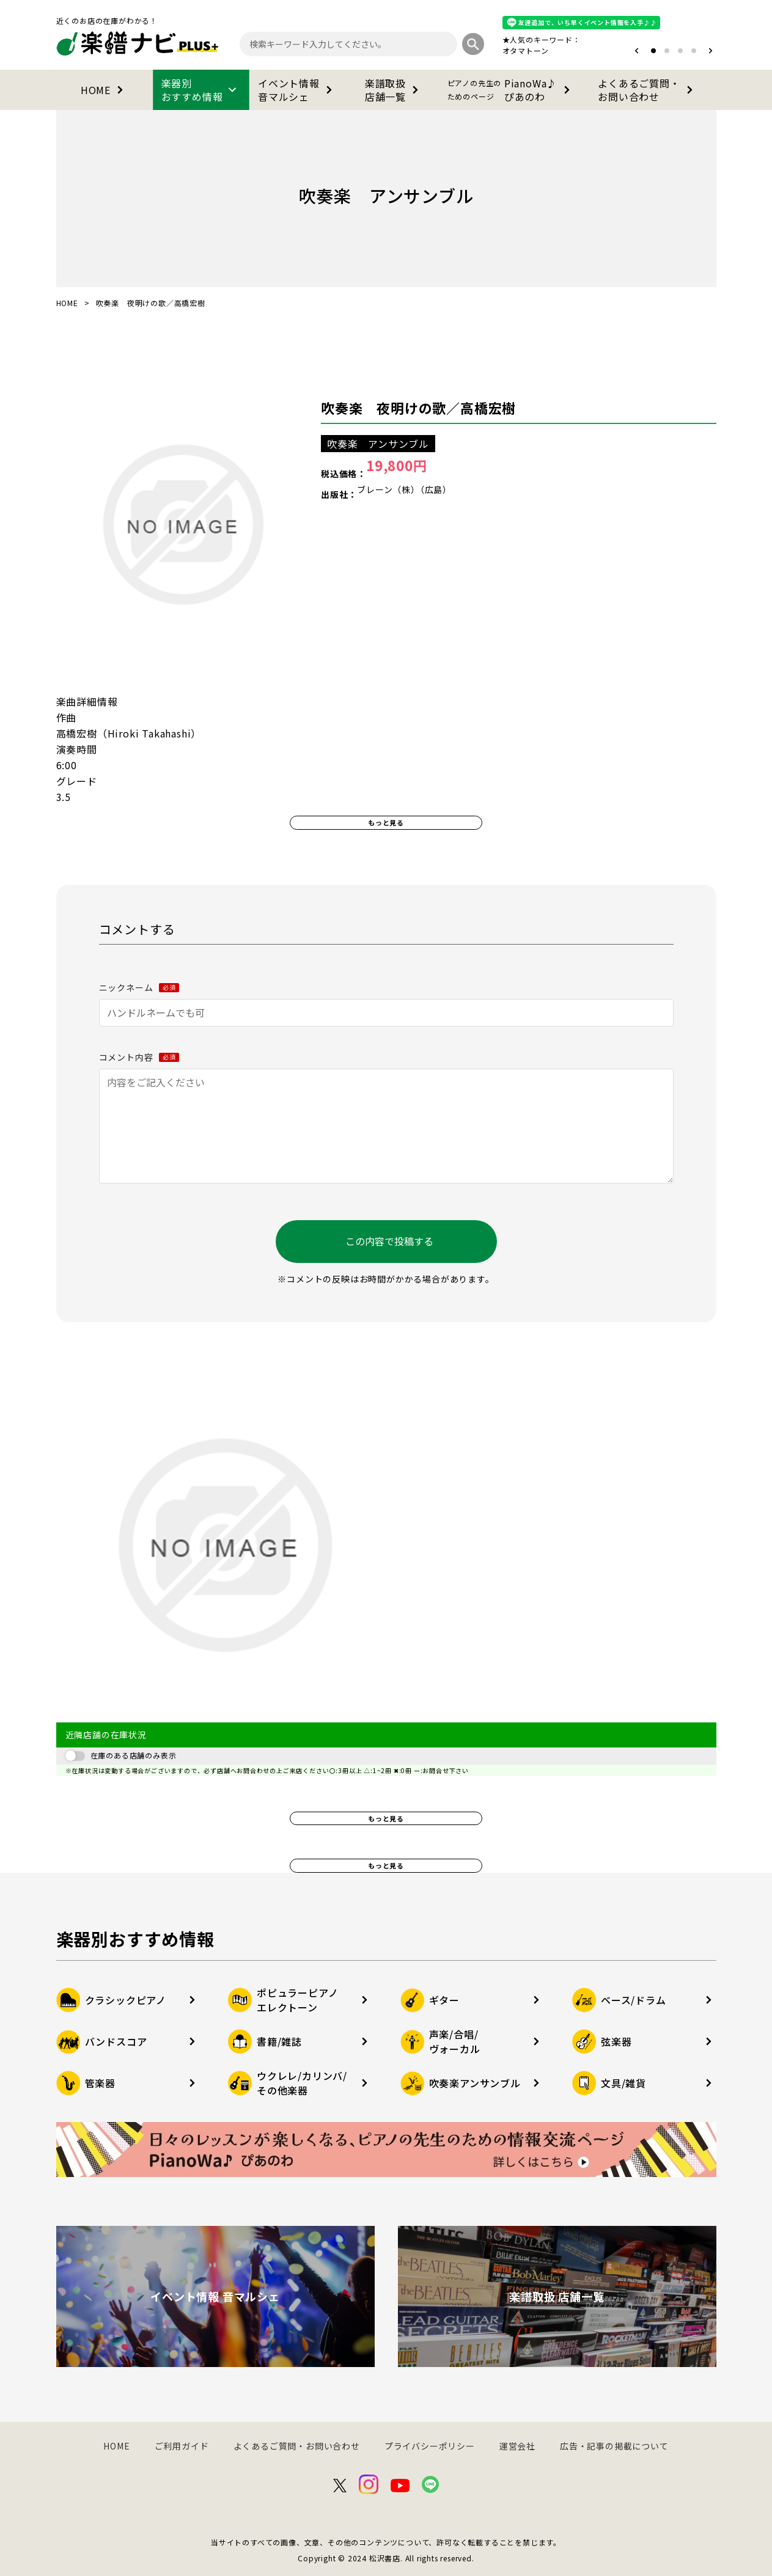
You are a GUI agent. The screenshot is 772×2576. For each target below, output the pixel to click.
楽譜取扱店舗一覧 (394, 90)
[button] (636, 50)
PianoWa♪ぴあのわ (511, 90)
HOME (104, 90)
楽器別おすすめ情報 (201, 90)
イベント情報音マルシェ (297, 90)
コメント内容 (139, 1057)
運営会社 (517, 2446)
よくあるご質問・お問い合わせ (647, 90)
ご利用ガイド (182, 2446)
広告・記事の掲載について (614, 2446)
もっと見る (386, 822)
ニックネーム (139, 987)
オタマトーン (525, 50)
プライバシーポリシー (429, 2446)
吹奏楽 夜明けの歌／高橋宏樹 (418, 407)
